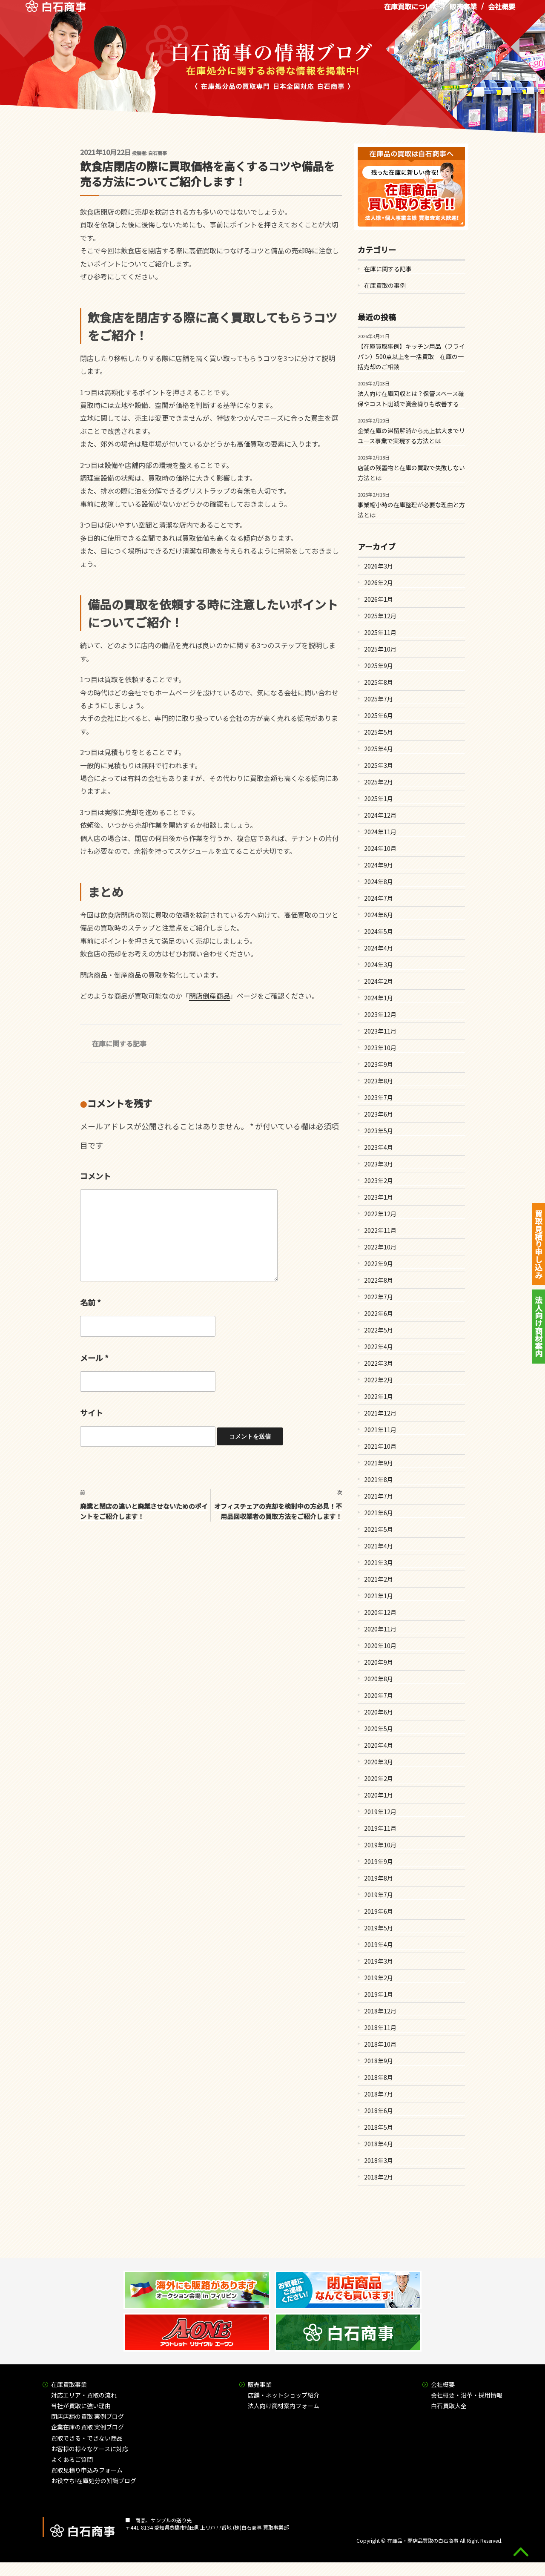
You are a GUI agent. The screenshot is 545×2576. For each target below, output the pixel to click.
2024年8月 (378, 881)
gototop (520, 2551)
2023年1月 (378, 1197)
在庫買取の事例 (385, 285)
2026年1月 (378, 599)
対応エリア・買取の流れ (84, 2395)
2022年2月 (378, 1380)
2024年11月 (380, 831)
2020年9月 (378, 1662)
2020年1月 (378, 1795)
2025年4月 (378, 748)
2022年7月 (378, 1296)
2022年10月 (380, 1247)
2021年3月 (378, 1562)
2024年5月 (378, 931)
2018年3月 (378, 2160)
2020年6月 (378, 1712)
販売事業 (463, 12)
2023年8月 (378, 1081)
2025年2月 (378, 782)
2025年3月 (378, 765)
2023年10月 (380, 1047)
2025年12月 (380, 616)
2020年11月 (380, 1629)
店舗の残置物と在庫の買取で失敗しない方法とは (411, 472)
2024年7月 (378, 898)
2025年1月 (378, 798)
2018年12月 (380, 2011)
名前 (90, 1302)
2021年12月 (380, 1413)
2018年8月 (378, 2077)
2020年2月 (378, 1778)
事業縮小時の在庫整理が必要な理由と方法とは (411, 509)
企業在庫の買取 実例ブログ (87, 2427)
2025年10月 (380, 649)
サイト (91, 1412)
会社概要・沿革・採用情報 (466, 2395)
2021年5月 (378, 1529)
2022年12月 (380, 1213)
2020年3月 (378, 1762)
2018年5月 (378, 2127)
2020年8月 (378, 1678)
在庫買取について (411, 12)
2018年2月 (378, 2177)
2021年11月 (380, 1429)
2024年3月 (378, 964)
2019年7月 (378, 1894)
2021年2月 (378, 1579)
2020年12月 (380, 1612)
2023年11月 (380, 1031)
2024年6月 (378, 914)
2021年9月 (378, 1463)
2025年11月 (380, 632)
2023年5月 (378, 1130)
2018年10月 (380, 2044)
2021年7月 (378, 1496)
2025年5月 (378, 732)
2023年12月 (380, 1014)
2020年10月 (380, 1645)
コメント (95, 1175)
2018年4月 (378, 2143)
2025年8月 (378, 682)
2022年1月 (378, 1396)
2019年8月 (378, 1878)
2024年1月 (378, 998)
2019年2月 (378, 1977)
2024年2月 (378, 981)
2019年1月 (378, 1994)
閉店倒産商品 (209, 996)
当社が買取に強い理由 (81, 2405)
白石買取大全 (449, 2405)
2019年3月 (378, 1961)
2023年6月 (378, 1114)
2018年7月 (378, 2094)
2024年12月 (380, 815)
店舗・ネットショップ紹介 (283, 2395)
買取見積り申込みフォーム (87, 2470)
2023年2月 (378, 1180)
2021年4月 (378, 1546)
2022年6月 (378, 1313)
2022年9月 (378, 1263)
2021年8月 (378, 1479)
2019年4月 (378, 1944)
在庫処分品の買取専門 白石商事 (56, 12)
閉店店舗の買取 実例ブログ (87, 2416)
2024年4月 (378, 948)
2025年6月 (378, 715)
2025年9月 (378, 665)
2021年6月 (378, 1512)
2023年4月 (378, 1147)
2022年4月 (378, 1346)
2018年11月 (380, 2027)
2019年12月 (380, 1811)
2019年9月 (378, 1861)
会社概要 (501, 12)
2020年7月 (378, 1695)
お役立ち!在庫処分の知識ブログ (93, 2480)
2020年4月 (378, 1745)
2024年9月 (378, 865)
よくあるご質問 (72, 2459)
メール (94, 1357)
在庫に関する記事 (119, 1043)
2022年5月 (378, 1330)
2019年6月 (378, 1911)
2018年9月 (378, 2060)
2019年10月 (380, 1845)
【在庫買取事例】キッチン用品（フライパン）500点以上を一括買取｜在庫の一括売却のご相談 (411, 356)
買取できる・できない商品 (87, 2438)
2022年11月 (380, 1230)
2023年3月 (378, 1164)
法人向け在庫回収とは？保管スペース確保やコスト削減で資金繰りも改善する (411, 398)
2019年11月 (380, 1828)
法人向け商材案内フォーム (283, 2405)
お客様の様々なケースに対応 (89, 2448)
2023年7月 (378, 1097)
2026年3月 (378, 566)
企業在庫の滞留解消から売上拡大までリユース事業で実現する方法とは (411, 435)
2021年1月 (378, 1595)
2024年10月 (380, 848)
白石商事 (157, 152)
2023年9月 (378, 1064)
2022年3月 (378, 1363)
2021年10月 (380, 1446)
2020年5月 (378, 1728)
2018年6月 (378, 2110)
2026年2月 (378, 582)
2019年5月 (378, 1928)
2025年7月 (378, 699)
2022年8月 (378, 1280)
